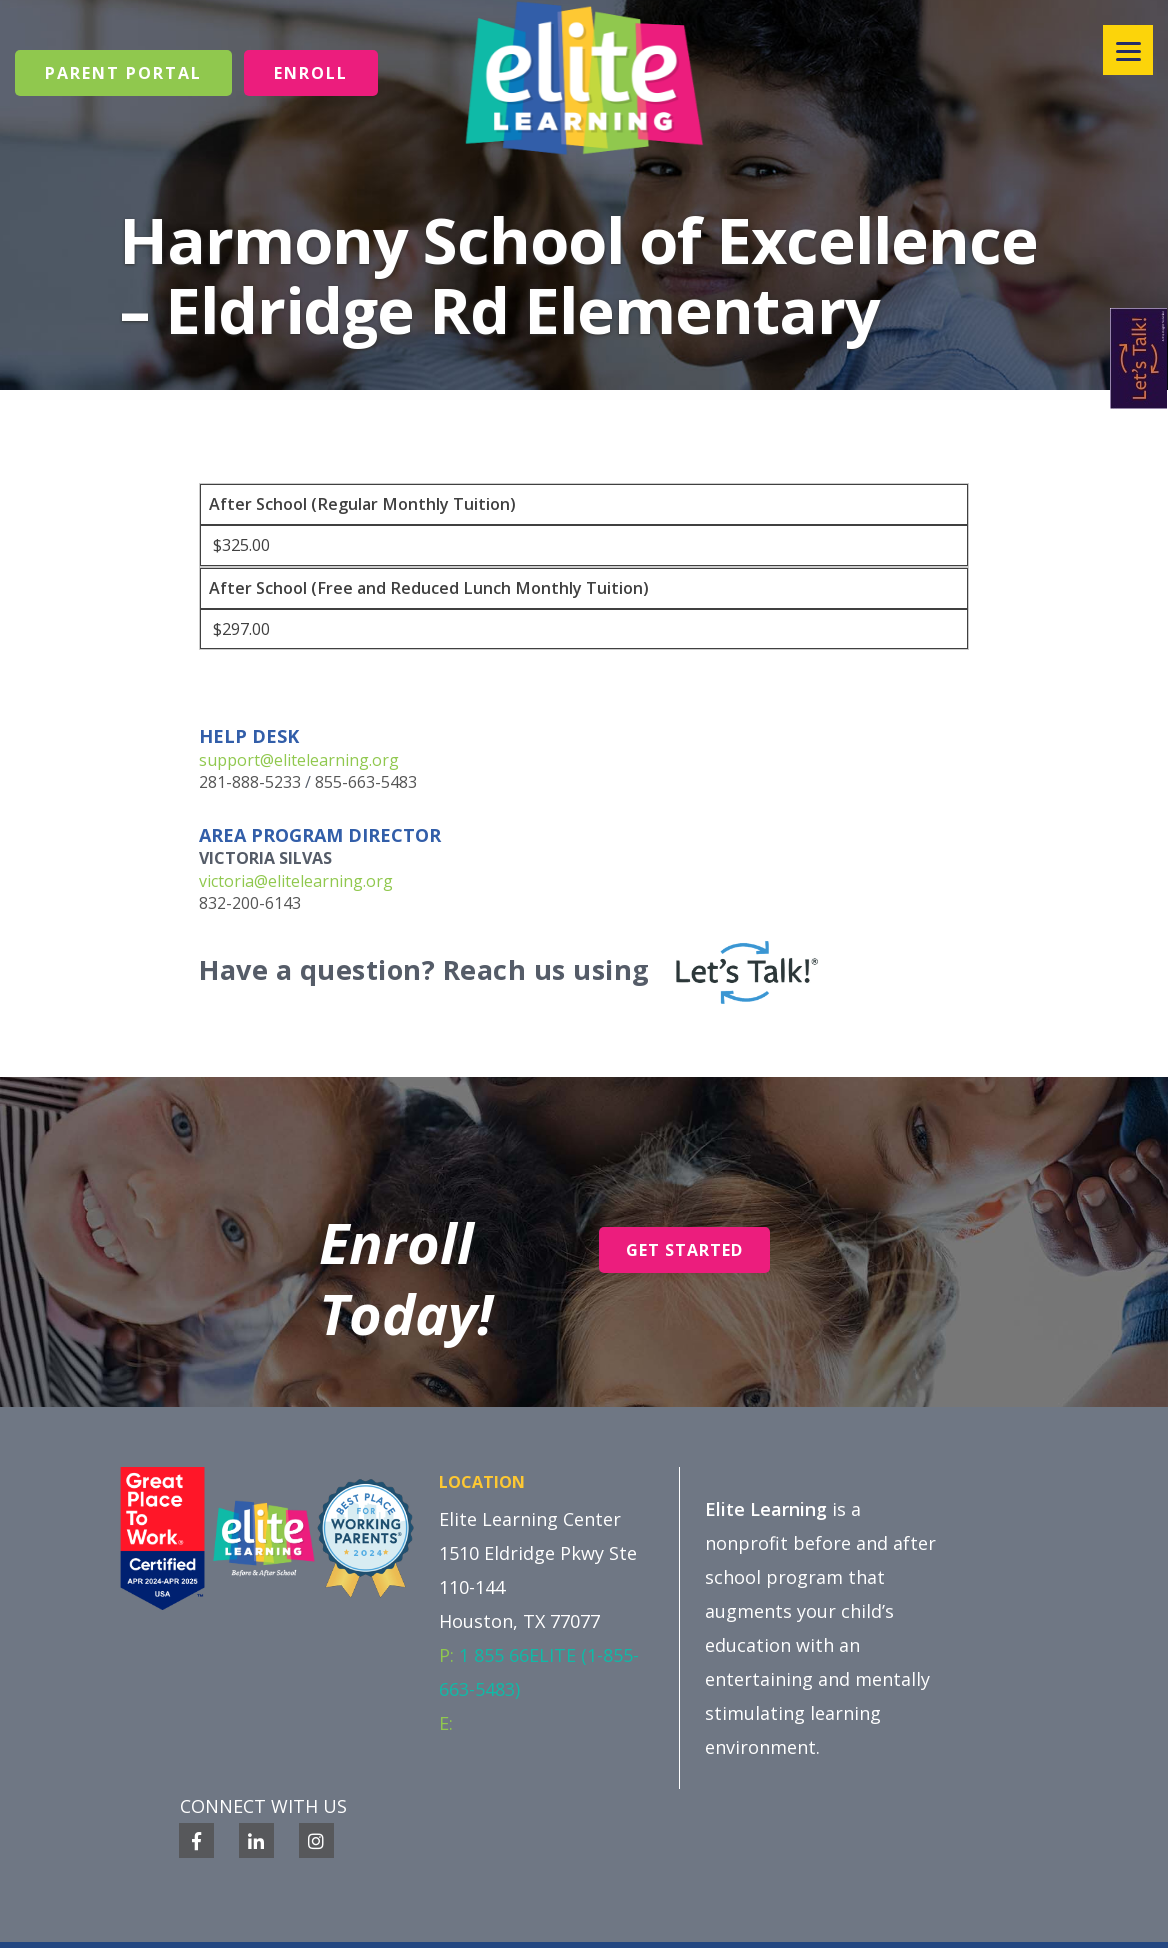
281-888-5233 (250, 782)
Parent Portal (123, 73)
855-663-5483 (366, 782)
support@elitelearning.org (299, 760)
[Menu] (1128, 50)
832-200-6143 (250, 903)
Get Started (684, 1250)
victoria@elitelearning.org (296, 881)
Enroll (311, 73)
